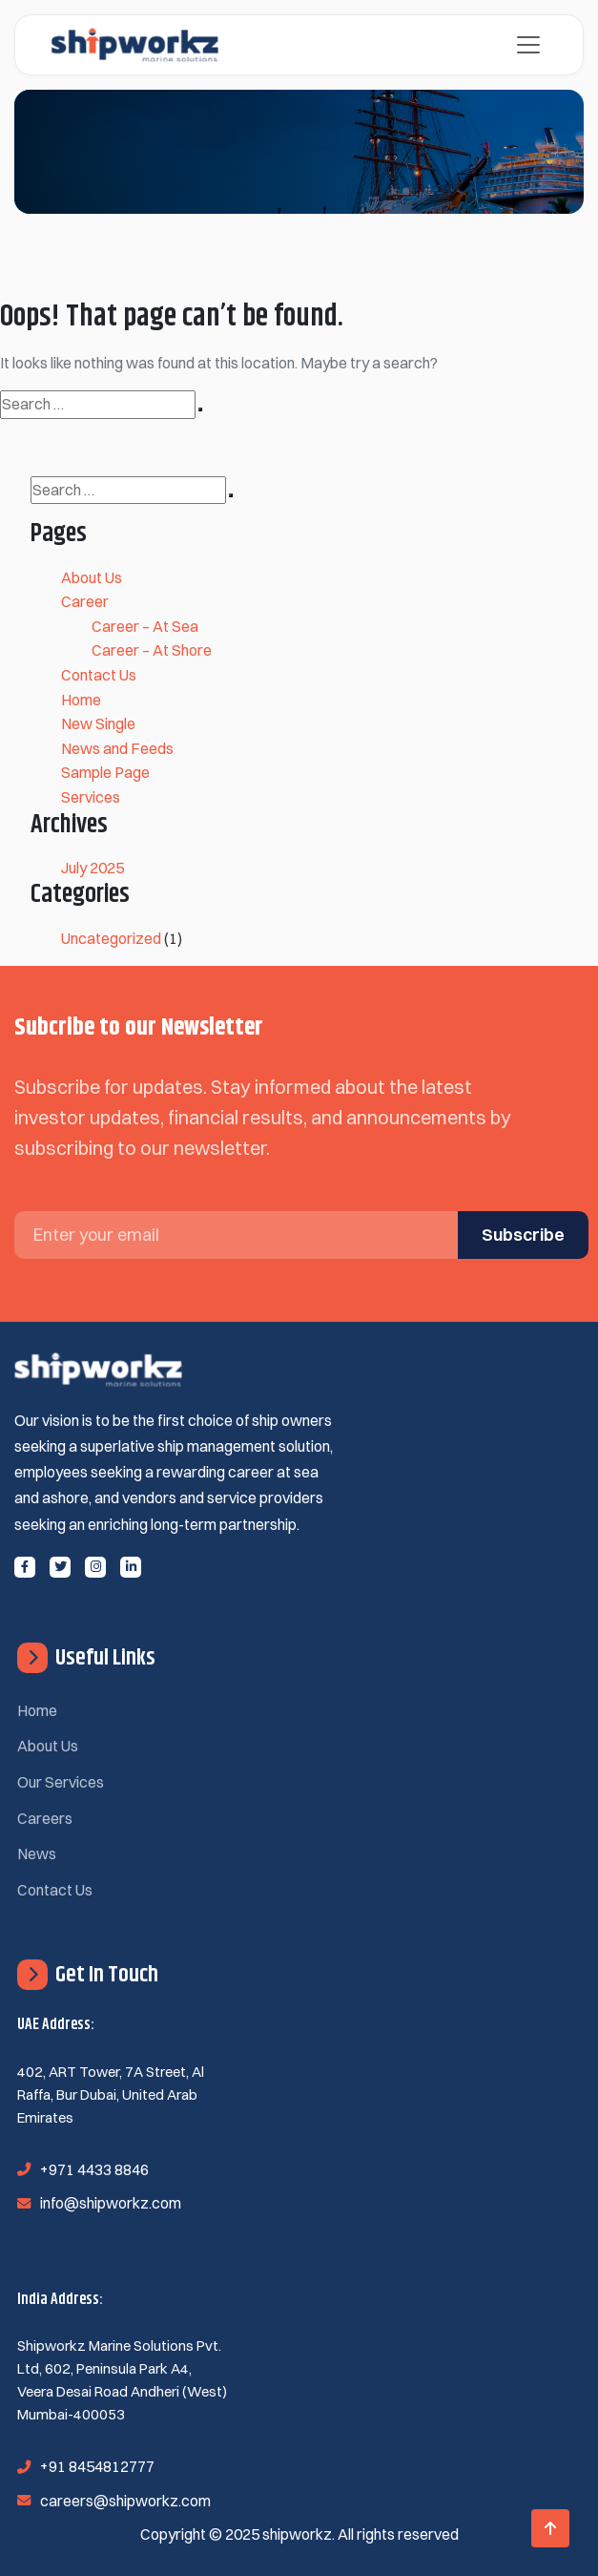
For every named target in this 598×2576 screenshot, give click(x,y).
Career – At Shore (152, 650)
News (36, 1853)
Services (90, 796)
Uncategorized (111, 938)
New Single (98, 723)
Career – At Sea (145, 626)
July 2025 (92, 867)
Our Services (60, 1781)
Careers (44, 1818)
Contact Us (98, 674)
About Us (91, 577)
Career (85, 601)
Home (81, 699)
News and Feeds (117, 748)
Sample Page (105, 772)
